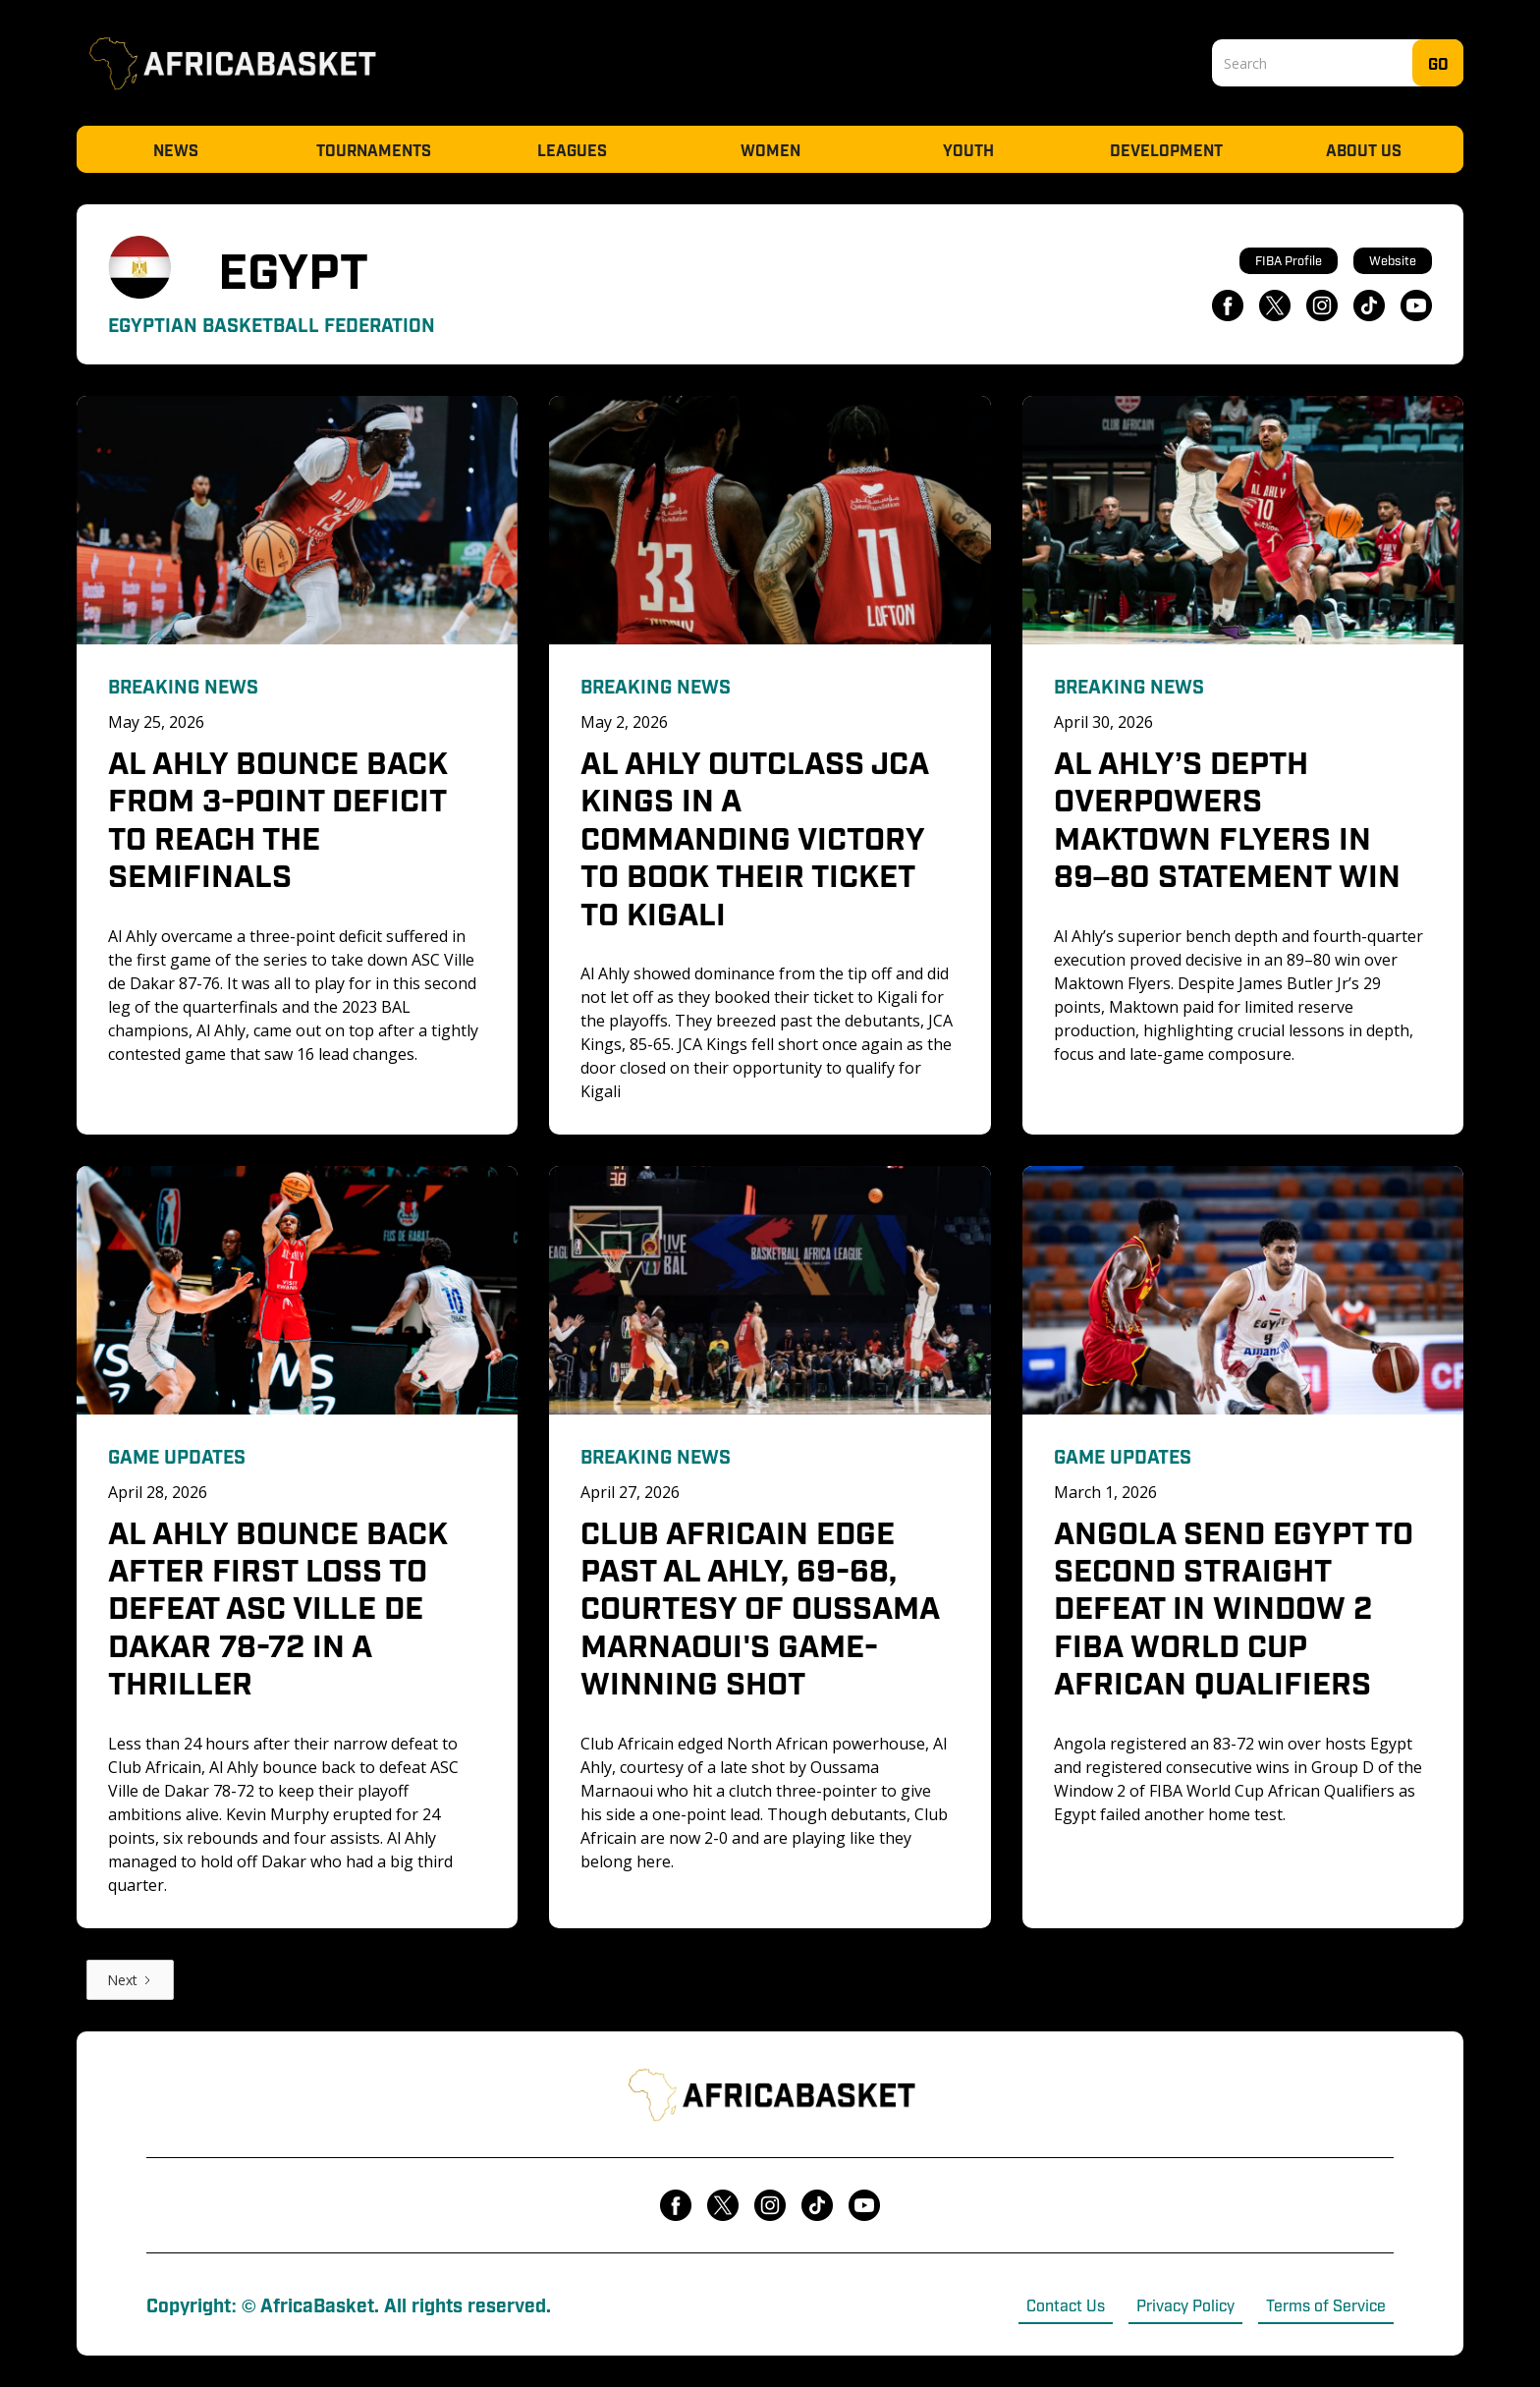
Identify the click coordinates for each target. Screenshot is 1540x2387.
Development (1166, 149)
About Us (1364, 149)
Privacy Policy (1185, 2304)
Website (1392, 259)
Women (770, 149)
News (175, 149)
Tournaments (373, 149)
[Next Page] (130, 1980)
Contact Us (1065, 2304)
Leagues (572, 149)
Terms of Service (1326, 2304)
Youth (968, 149)
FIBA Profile (1288, 259)
